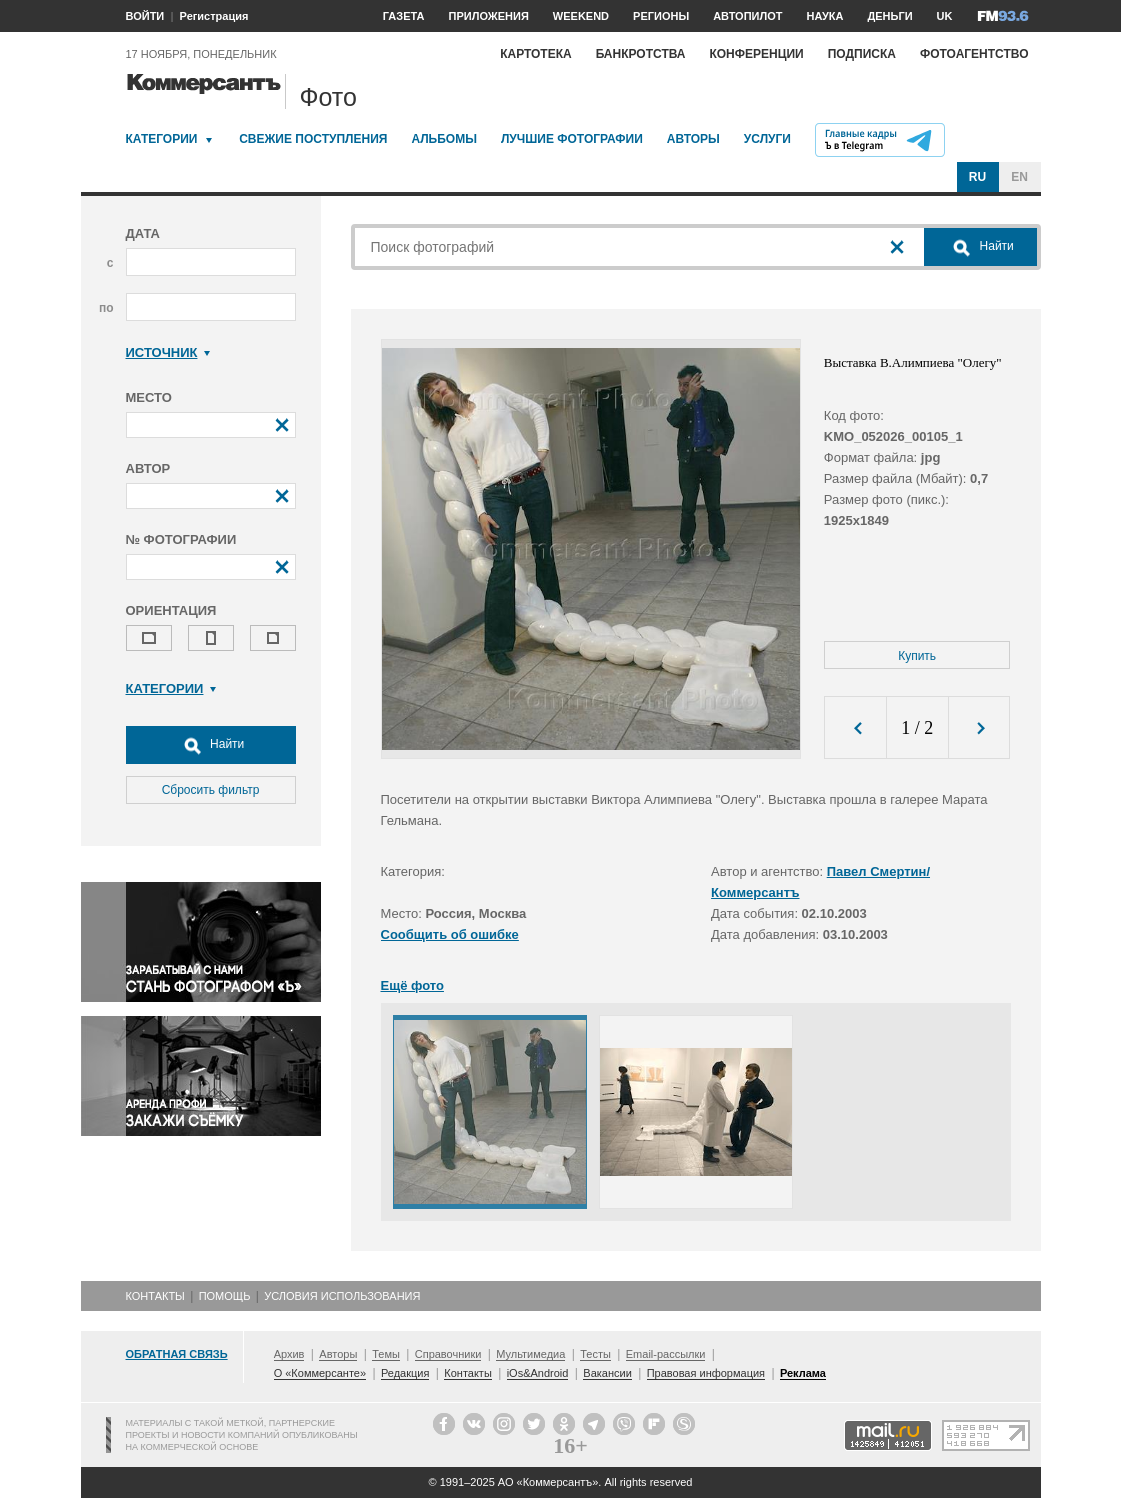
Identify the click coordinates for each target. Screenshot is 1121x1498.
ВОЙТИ (145, 16)
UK (945, 16)
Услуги (767, 139)
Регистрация (214, 16)
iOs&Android (538, 1373)
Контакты (155, 1296)
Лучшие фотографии (572, 139)
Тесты (595, 1354)
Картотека (536, 54)
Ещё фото (412, 985)
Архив (289, 1354)
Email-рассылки (666, 1354)
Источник (168, 352)
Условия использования (342, 1296)
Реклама (803, 1373)
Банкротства (641, 54)
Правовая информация (706, 1373)
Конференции (756, 54)
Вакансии (607, 1373)
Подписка (862, 54)
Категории (162, 139)
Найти (211, 745)
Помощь (225, 1296)
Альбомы (444, 139)
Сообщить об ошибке (450, 934)
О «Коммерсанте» (320, 1373)
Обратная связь (177, 1354)
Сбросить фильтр (211, 790)
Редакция (405, 1373)
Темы (386, 1354)
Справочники (448, 1354)
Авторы (693, 139)
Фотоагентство (974, 54)
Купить (917, 656)
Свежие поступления (313, 139)
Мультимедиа (530, 1354)
